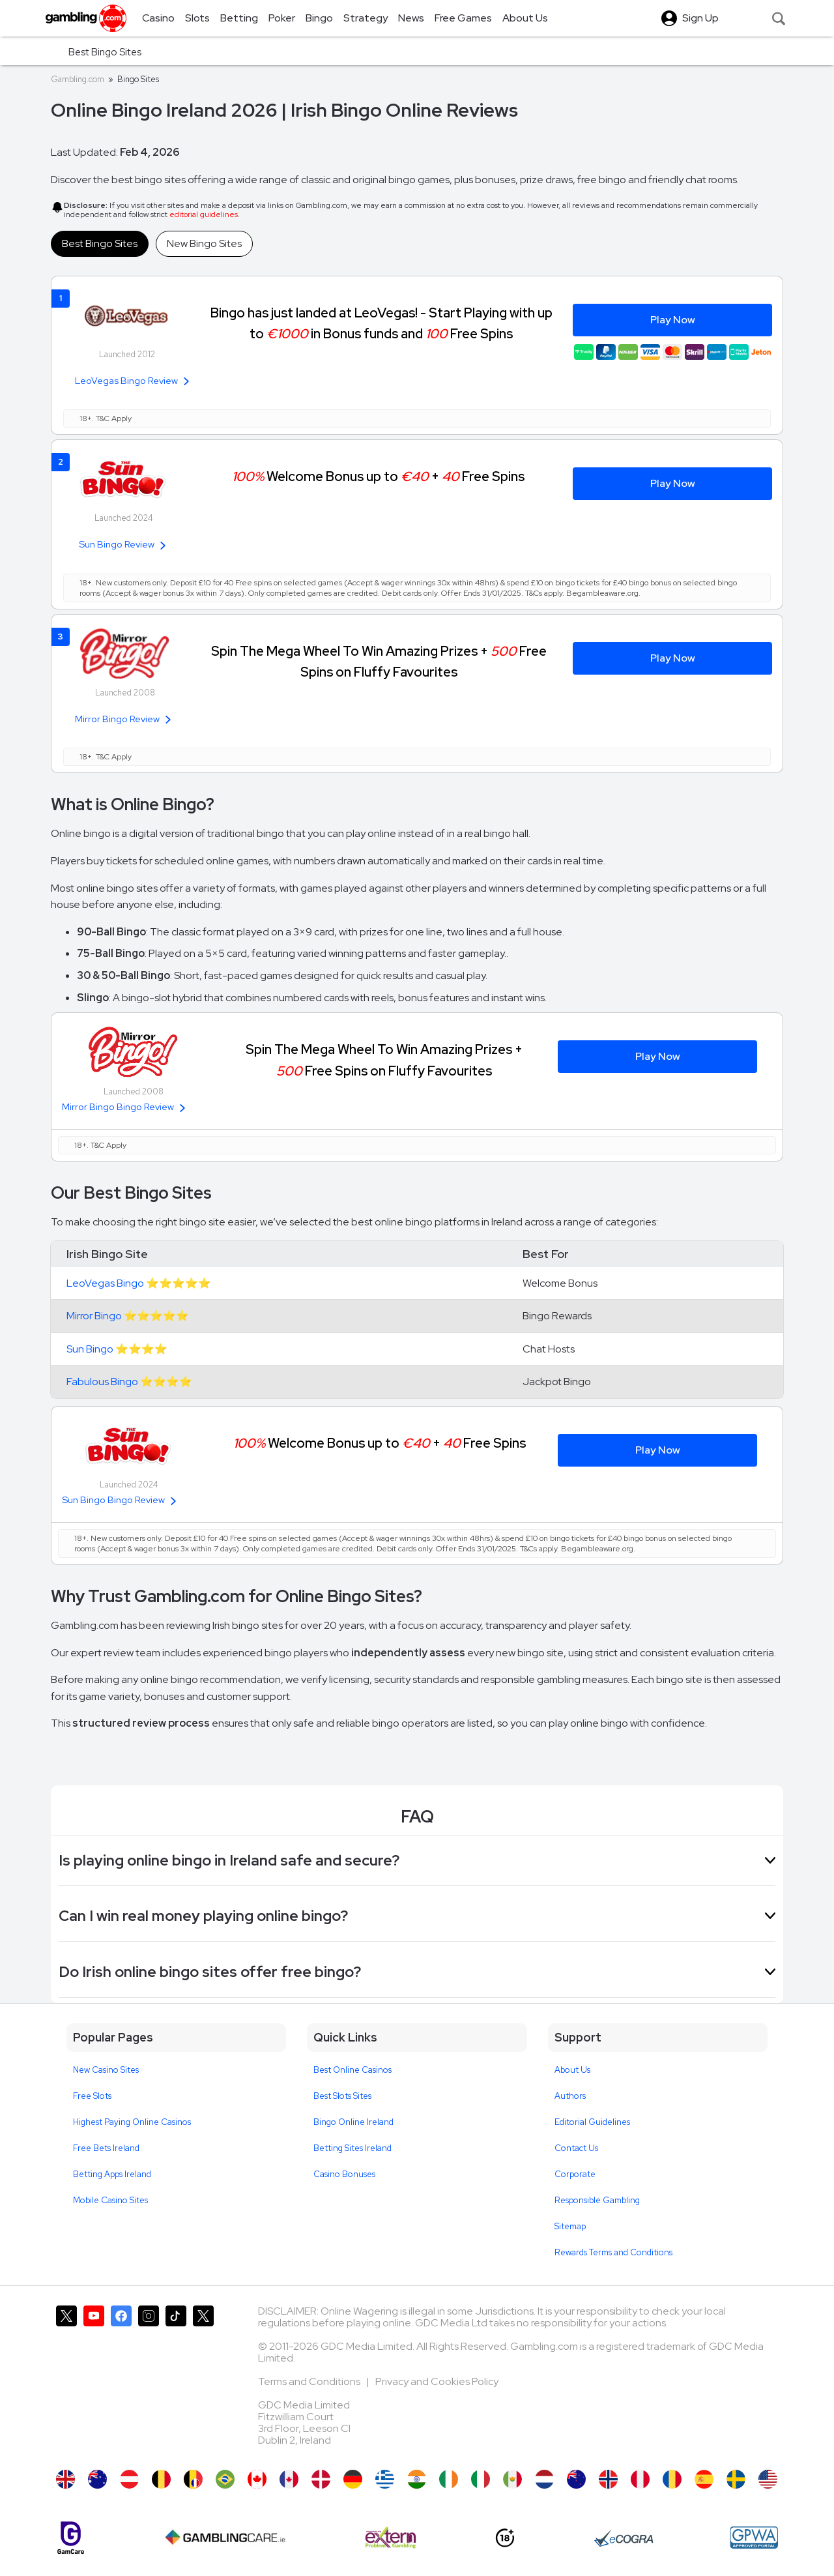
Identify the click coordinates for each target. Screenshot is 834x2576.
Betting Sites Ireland (352, 2148)
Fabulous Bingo (102, 1381)
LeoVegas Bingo (105, 1283)
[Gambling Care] (225, 2537)
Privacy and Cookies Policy (436, 2381)
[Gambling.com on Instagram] (148, 2381)
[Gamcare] (70, 2537)
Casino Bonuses (344, 2174)
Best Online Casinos (352, 2069)
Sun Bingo (89, 1349)
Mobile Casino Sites (110, 2200)
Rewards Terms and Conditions (613, 2252)
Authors (570, 2095)
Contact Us (576, 2148)
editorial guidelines (203, 214)
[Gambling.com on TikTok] (175, 2381)
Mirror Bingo (94, 1316)
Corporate (575, 2174)
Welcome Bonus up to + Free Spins (378, 476)
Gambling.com (77, 79)
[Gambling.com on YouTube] (93, 2381)
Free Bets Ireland (106, 2148)
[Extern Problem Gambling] (390, 2537)
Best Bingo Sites (99, 243)
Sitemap (570, 2226)
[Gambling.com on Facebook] (121, 2381)
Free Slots (92, 2095)
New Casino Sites (106, 2069)
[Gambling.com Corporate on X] (203, 2381)
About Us (572, 2069)
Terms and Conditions (310, 2381)
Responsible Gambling (597, 2200)
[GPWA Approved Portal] (754, 2537)
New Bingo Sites (204, 243)
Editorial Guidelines (592, 2122)
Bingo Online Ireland (353, 2122)
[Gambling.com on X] (66, 2381)
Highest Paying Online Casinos (132, 2122)
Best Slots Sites (342, 2095)
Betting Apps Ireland (112, 2174)
